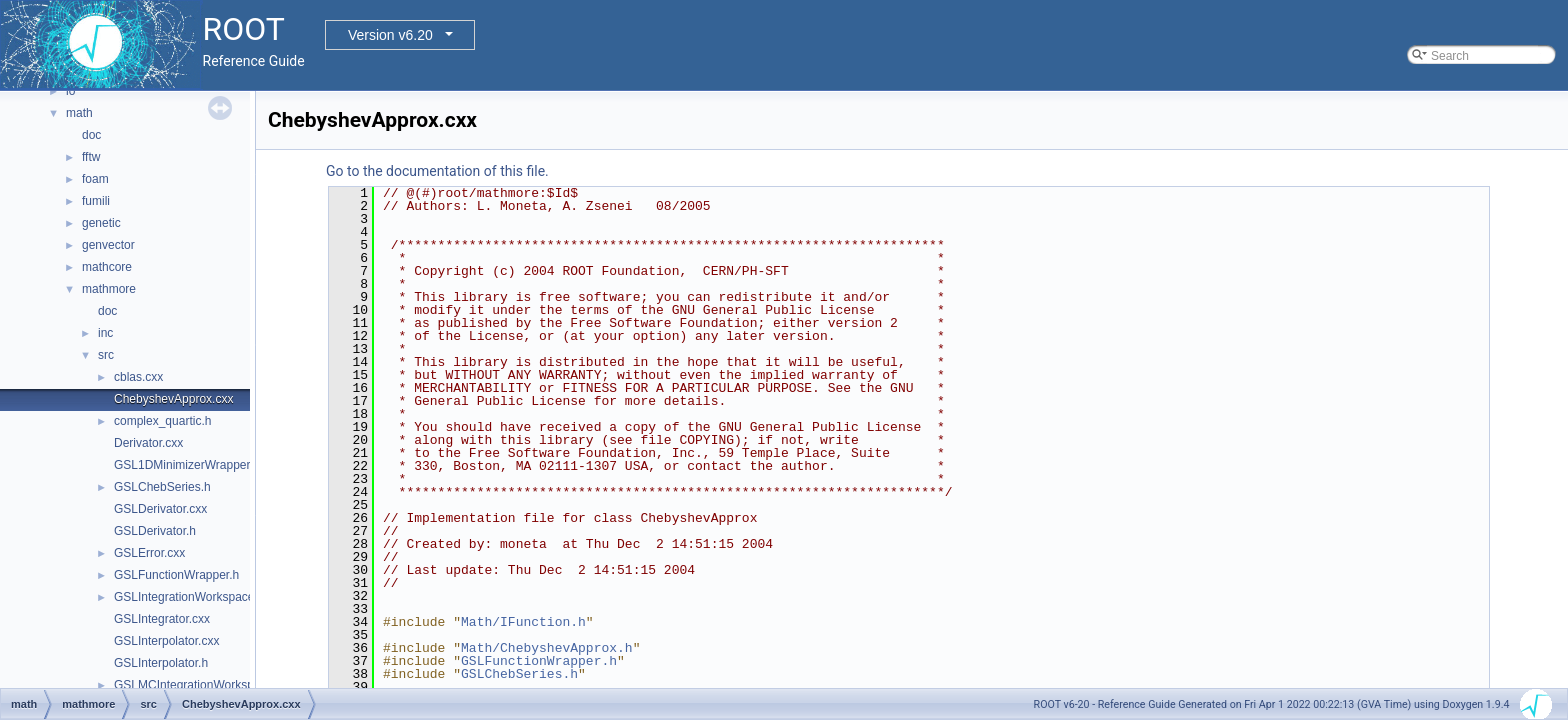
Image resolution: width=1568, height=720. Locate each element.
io (70, 91)
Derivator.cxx (148, 443)
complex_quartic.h (162, 421)
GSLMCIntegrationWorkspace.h (198, 685)
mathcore (107, 267)
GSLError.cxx (149, 553)
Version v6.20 (390, 35)
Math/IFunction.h (523, 622)
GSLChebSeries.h (162, 487)
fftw (91, 157)
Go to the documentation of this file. (437, 171)
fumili (96, 201)
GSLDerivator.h (155, 531)
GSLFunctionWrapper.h (176, 575)
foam (95, 179)
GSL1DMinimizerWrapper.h (187, 465)
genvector (108, 245)
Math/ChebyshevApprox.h (547, 648)
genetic (101, 223)
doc (91, 135)
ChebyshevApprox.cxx (173, 399)
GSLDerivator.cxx (160, 509)
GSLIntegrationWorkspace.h (189, 597)
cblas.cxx (138, 377)
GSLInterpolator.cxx (166, 641)
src (106, 355)
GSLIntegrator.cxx (162, 619)
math (79, 113)
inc (105, 333)
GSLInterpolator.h (161, 663)
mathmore (109, 289)
